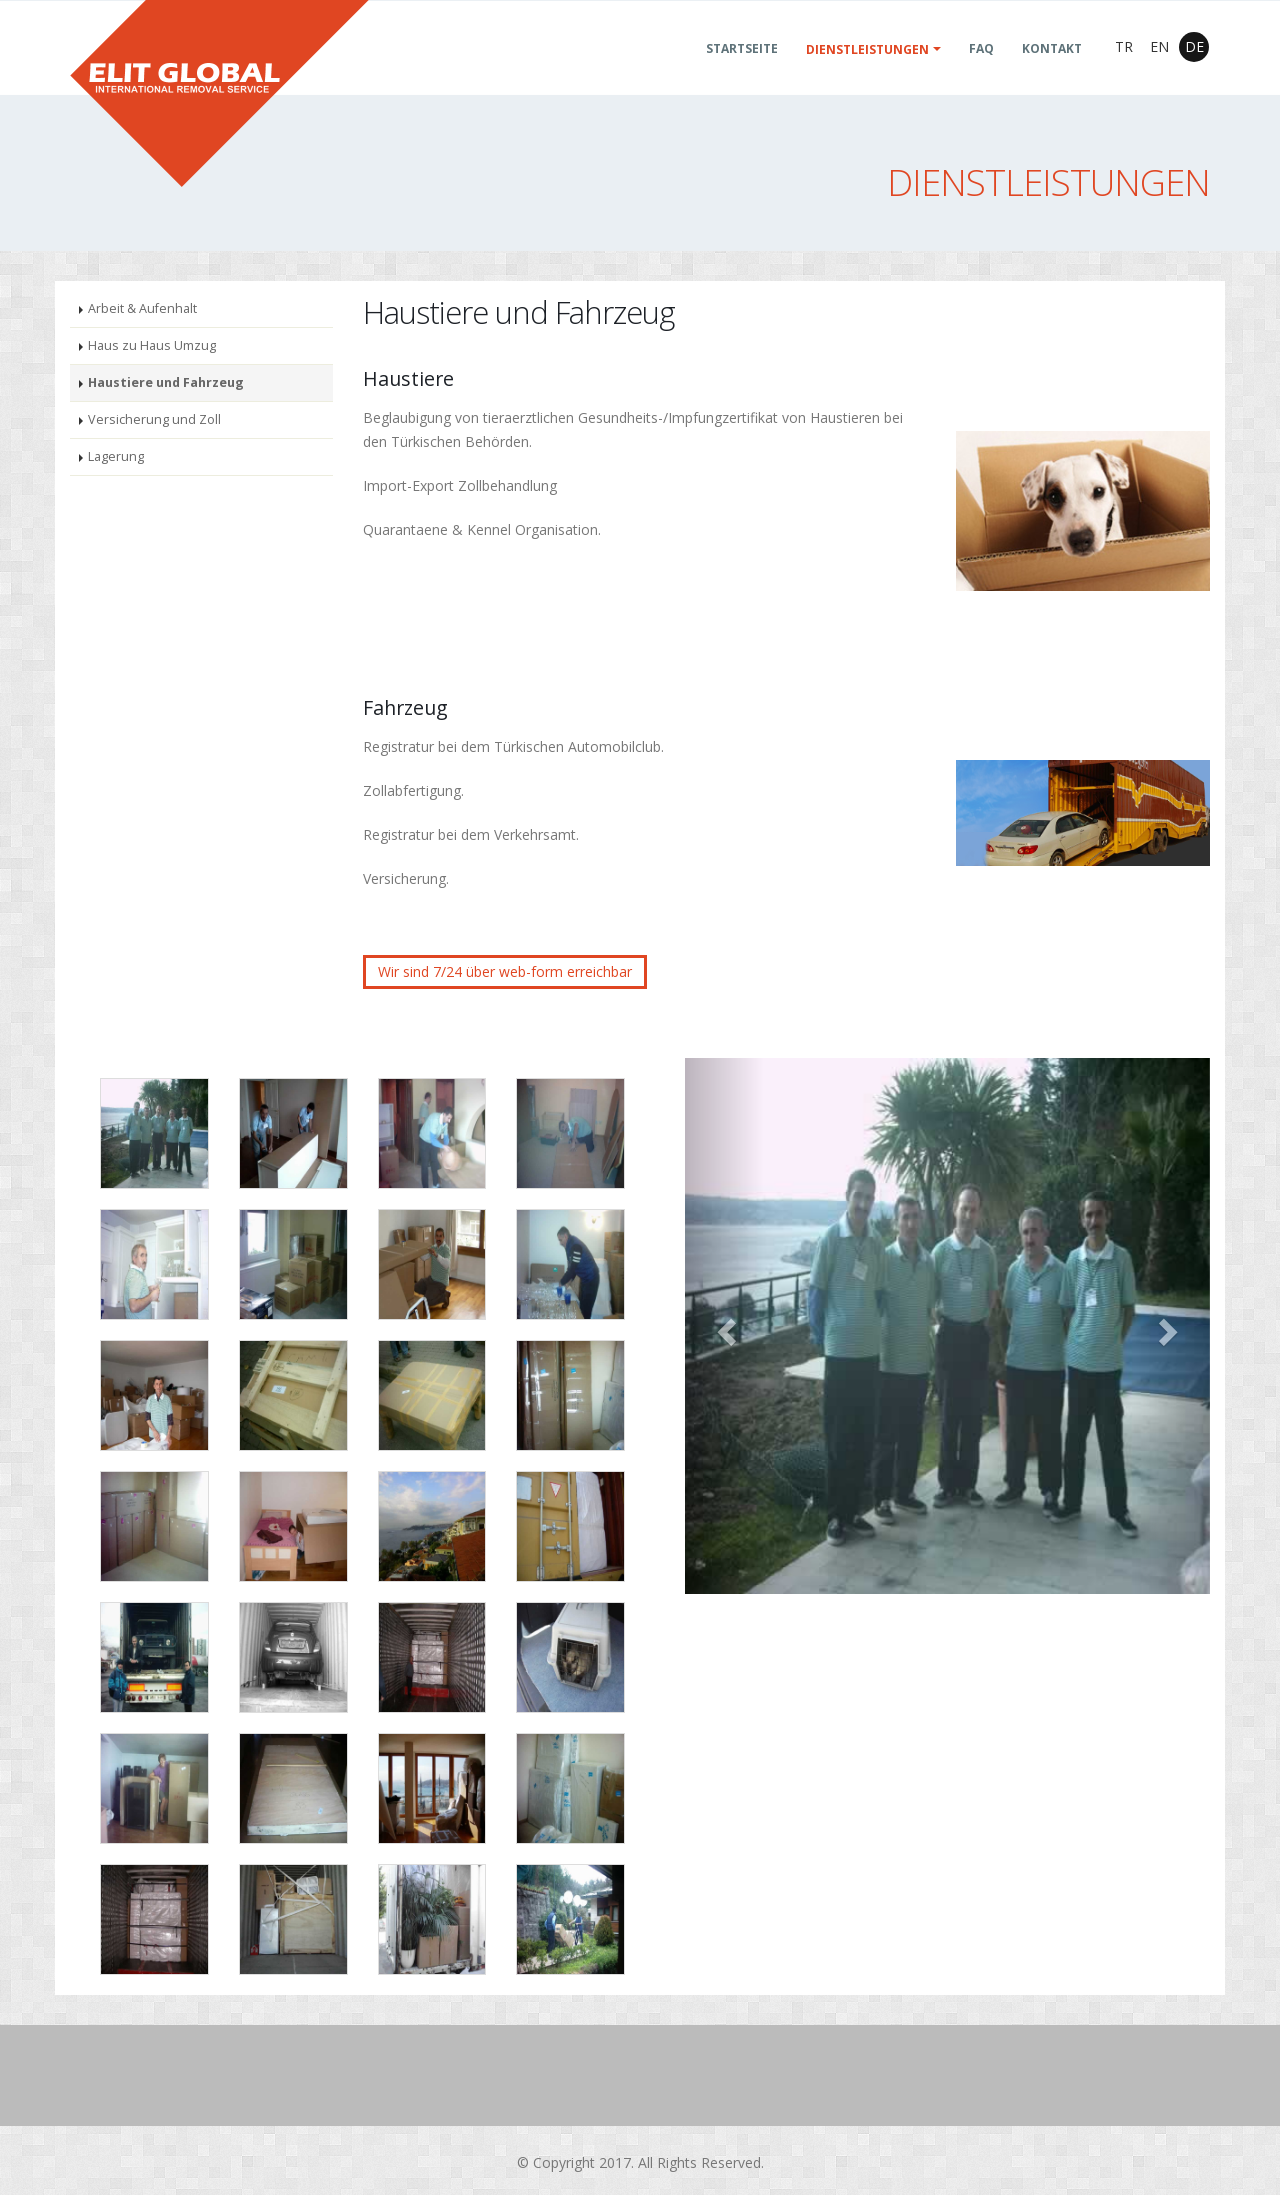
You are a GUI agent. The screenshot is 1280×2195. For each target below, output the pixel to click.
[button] (724, 1326)
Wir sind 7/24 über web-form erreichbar (505, 971)
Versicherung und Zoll (154, 419)
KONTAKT (1052, 72)
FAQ (981, 72)
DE (1194, 70)
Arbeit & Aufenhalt (142, 308)
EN (1159, 70)
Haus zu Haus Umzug (152, 345)
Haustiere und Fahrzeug (166, 382)
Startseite (742, 72)
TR (1124, 70)
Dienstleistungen (867, 73)
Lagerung (116, 456)
